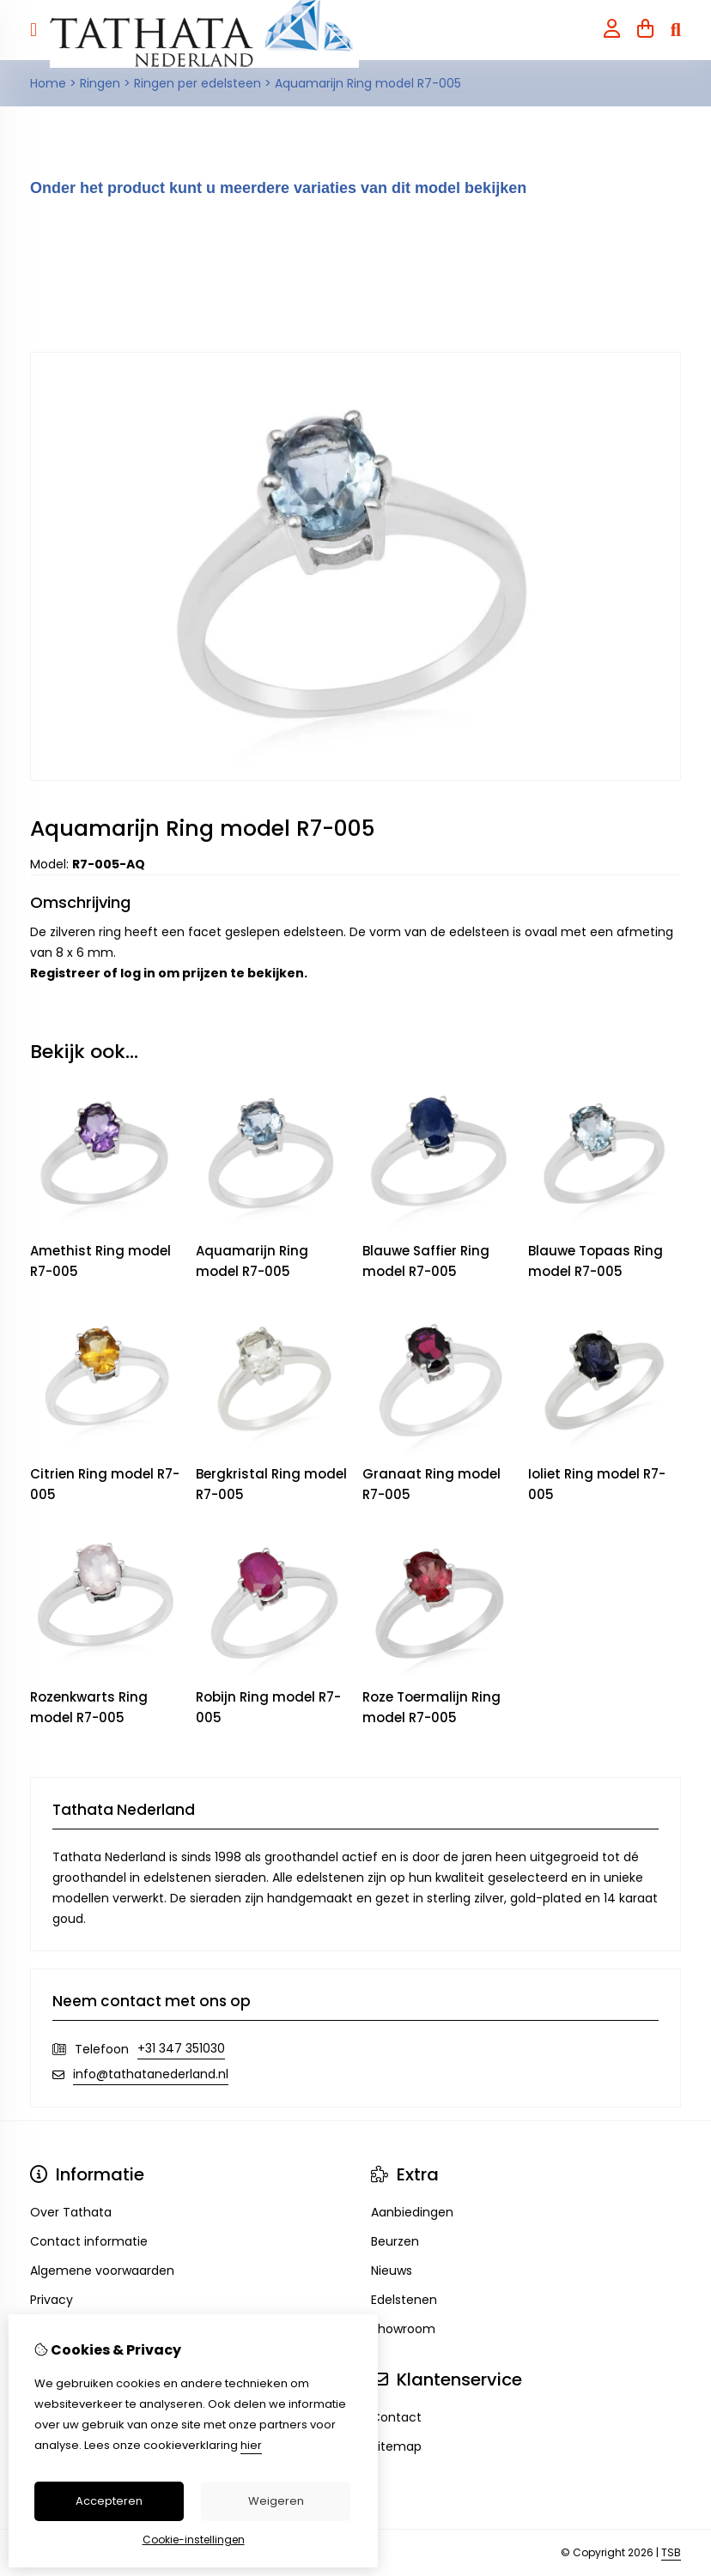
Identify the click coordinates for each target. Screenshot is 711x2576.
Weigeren (276, 2501)
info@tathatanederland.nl (150, 2074)
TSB (671, 2552)
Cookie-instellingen (194, 2539)
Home (48, 83)
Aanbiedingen (412, 2212)
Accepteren (109, 2501)
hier (251, 2445)
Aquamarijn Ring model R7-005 (368, 83)
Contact (396, 2417)
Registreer (65, 973)
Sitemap (396, 2446)
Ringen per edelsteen (197, 83)
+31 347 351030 (181, 2048)
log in (137, 973)
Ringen (100, 83)
